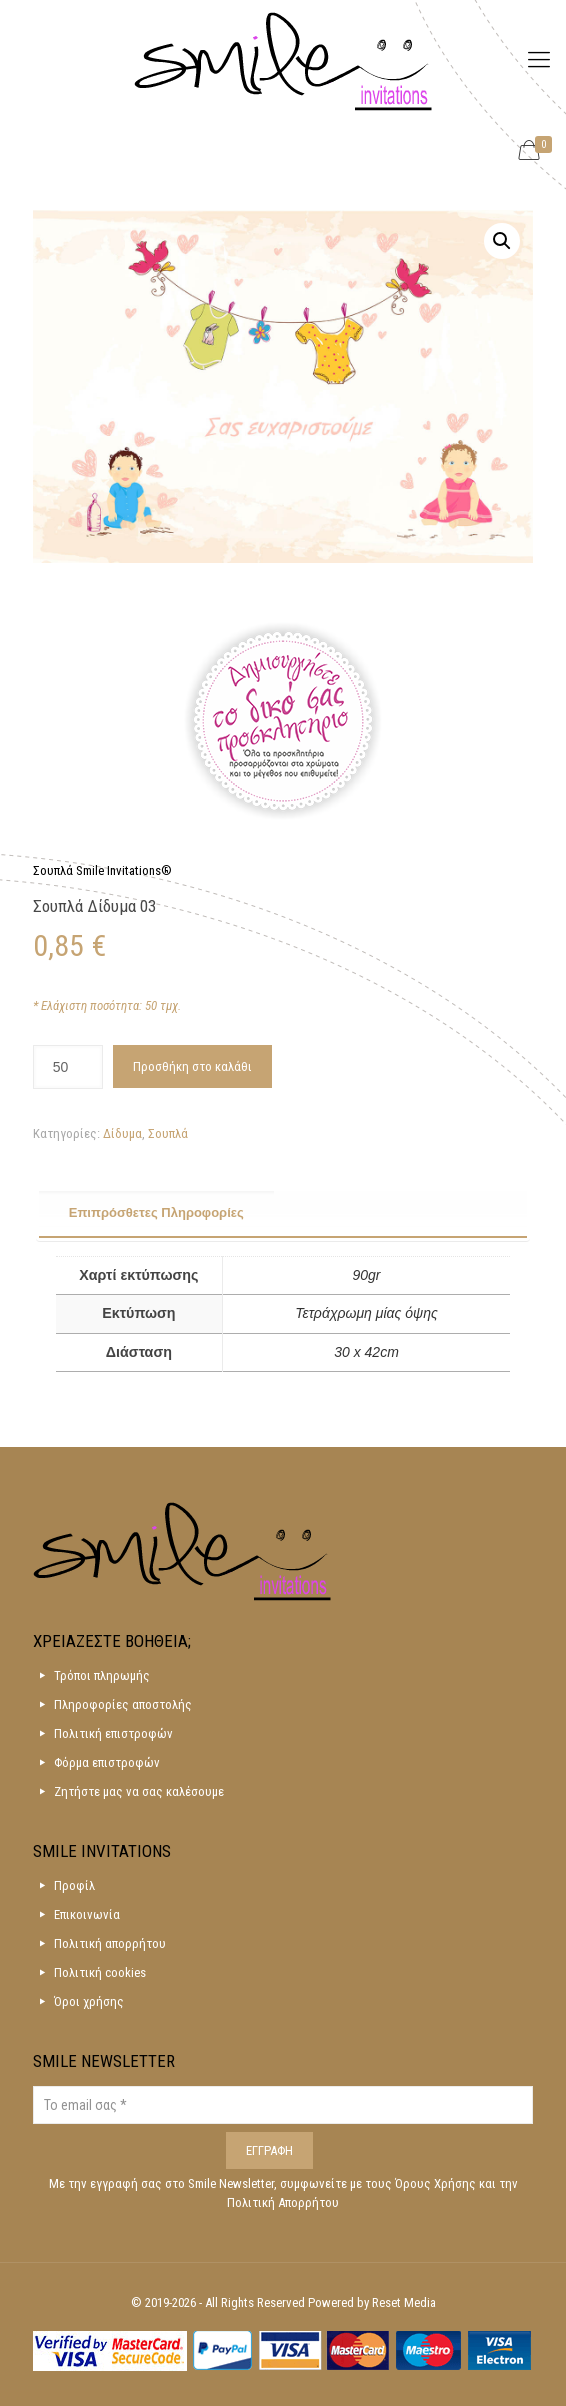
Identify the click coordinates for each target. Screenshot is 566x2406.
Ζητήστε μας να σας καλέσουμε (139, 1791)
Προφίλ (74, 1885)
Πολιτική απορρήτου (110, 1943)
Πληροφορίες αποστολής (123, 1704)
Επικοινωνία (87, 1914)
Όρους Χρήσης (437, 2183)
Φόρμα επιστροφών (107, 1762)
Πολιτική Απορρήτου (283, 2202)
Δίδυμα (122, 1133)
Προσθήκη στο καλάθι (192, 1066)
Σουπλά (168, 1133)
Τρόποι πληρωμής (102, 1675)
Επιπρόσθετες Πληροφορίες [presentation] (156, 1212)
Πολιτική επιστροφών (113, 1733)
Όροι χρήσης (89, 2001)
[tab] (283, 1214)
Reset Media (404, 2302)
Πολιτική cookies (100, 1972)
